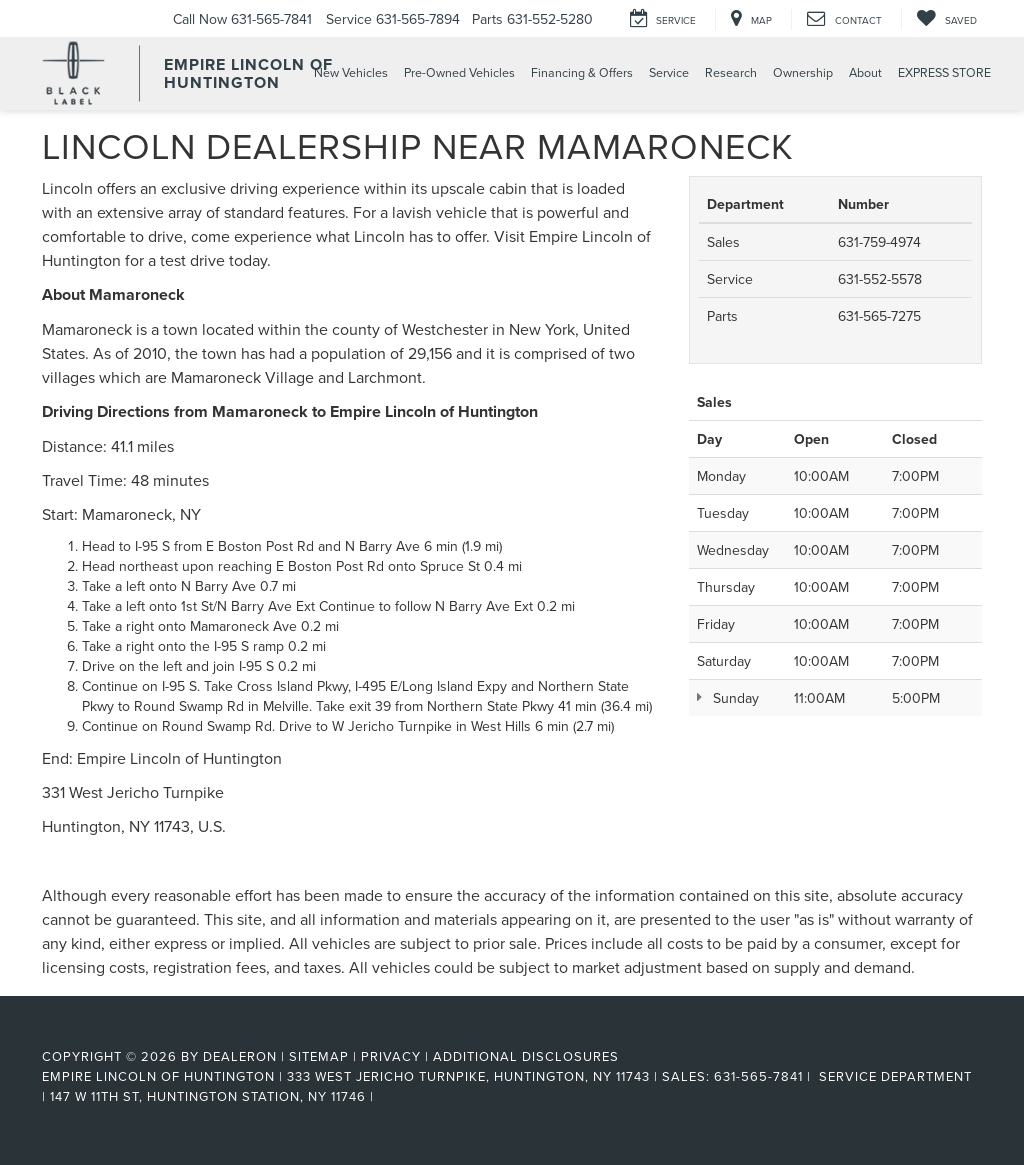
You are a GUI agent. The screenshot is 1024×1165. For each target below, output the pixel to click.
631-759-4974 (879, 242)
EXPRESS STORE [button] (944, 72)
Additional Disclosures (526, 1056)
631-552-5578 (880, 279)
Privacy (391, 1056)
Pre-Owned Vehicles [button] (459, 72)
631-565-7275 (879, 316)
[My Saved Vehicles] (946, 19)
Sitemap (319, 1056)
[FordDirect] (93, 1034)
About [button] (865, 72)
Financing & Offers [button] (582, 72)
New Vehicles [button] (351, 72)
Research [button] (731, 72)
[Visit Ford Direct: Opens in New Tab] (384, 1096)
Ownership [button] (803, 72)
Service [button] (669, 72)
